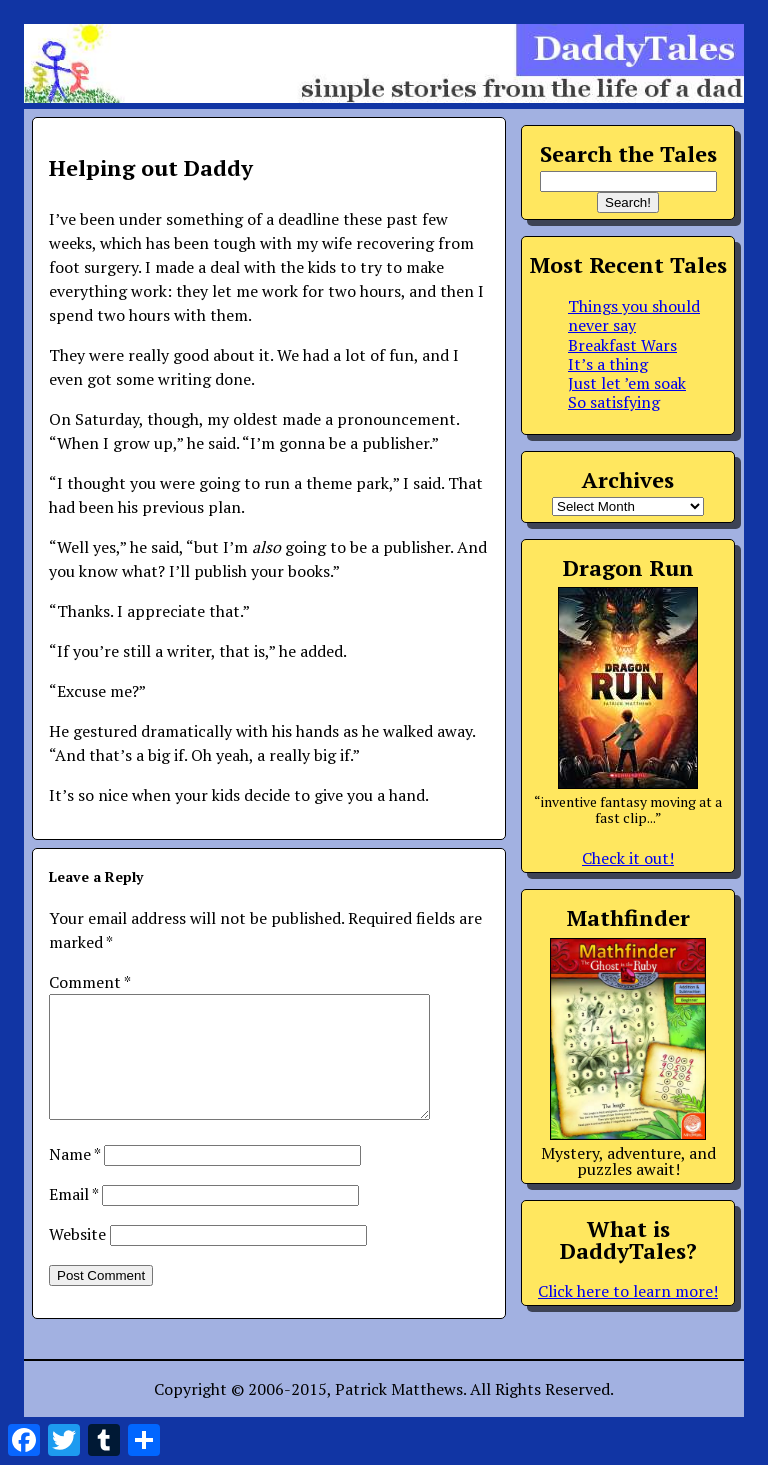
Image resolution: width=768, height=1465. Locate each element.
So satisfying (614, 402)
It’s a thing (608, 364)
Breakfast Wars (622, 345)
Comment (89, 982)
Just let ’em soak (627, 383)
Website (77, 1258)
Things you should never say (634, 315)
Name (74, 1178)
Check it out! (628, 858)
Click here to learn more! (628, 1291)
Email (73, 1218)
